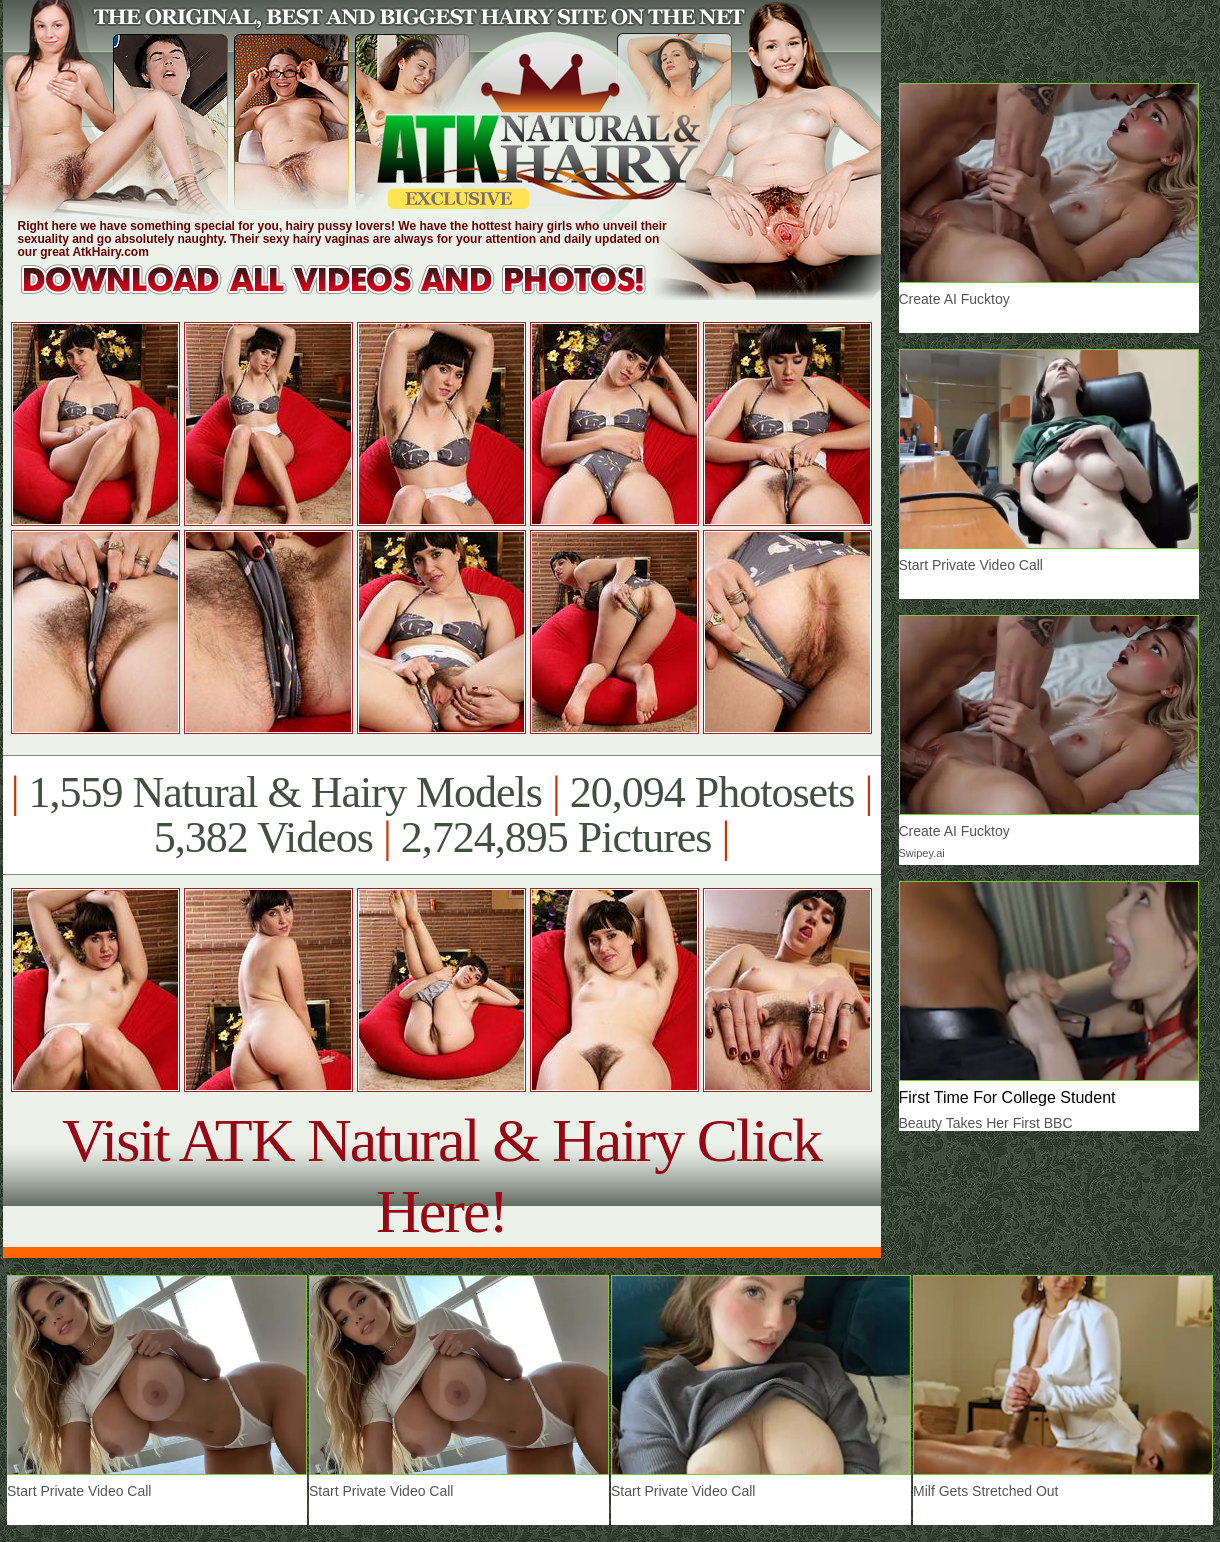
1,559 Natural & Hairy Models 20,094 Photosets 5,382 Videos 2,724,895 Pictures (441, 815)
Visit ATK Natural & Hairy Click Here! (441, 1175)
